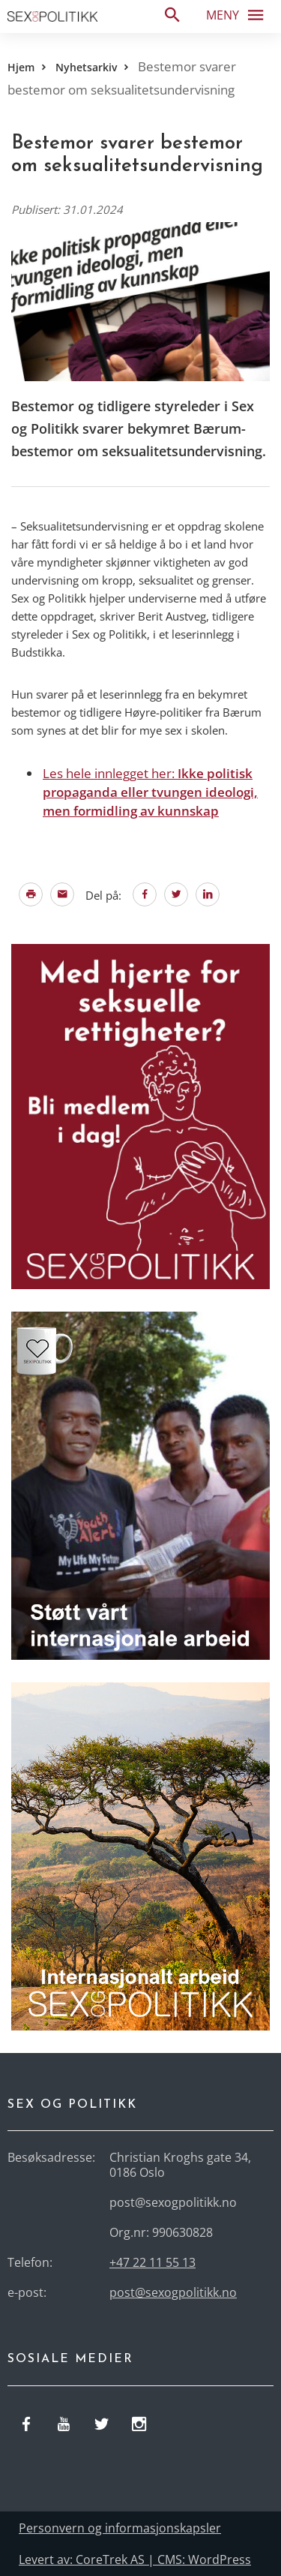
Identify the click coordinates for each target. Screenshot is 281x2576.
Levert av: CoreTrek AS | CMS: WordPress (135, 2559)
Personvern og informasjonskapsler (120, 2528)
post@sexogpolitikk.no (173, 2292)
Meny (239, 14)
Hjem (20, 67)
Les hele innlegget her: (150, 792)
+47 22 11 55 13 (152, 2262)
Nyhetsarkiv (86, 67)
